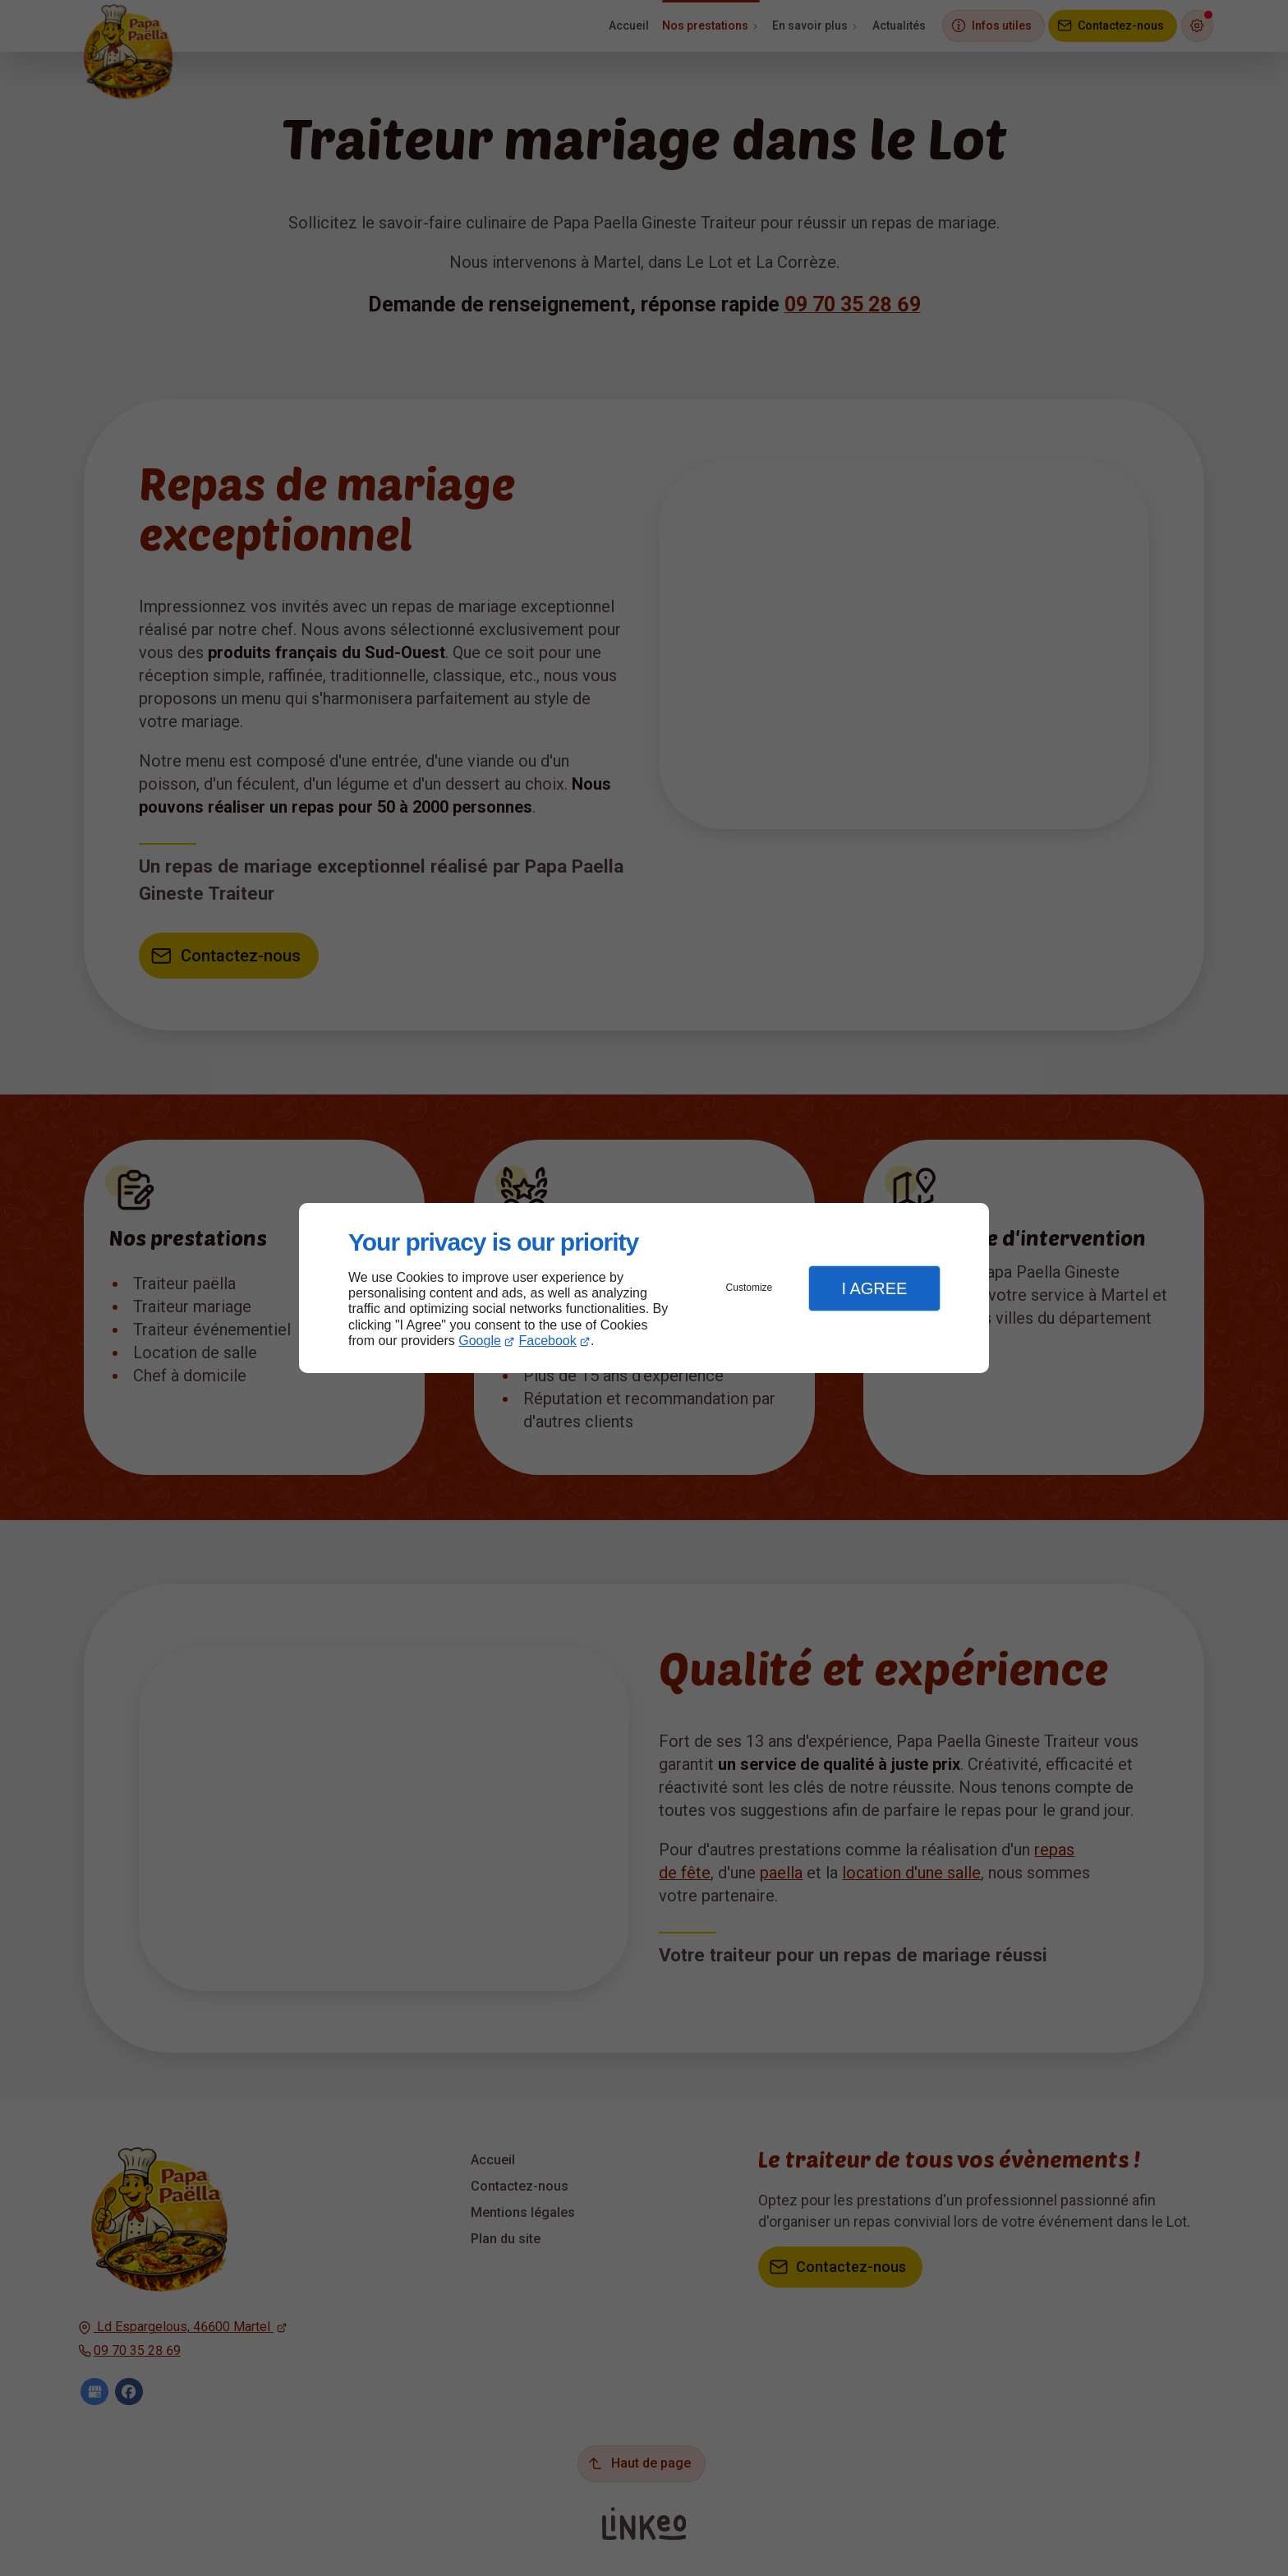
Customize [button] (749, 1287)
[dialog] (644, 1288)
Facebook (548, 1341)
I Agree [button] (874, 1288)
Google (479, 1341)
